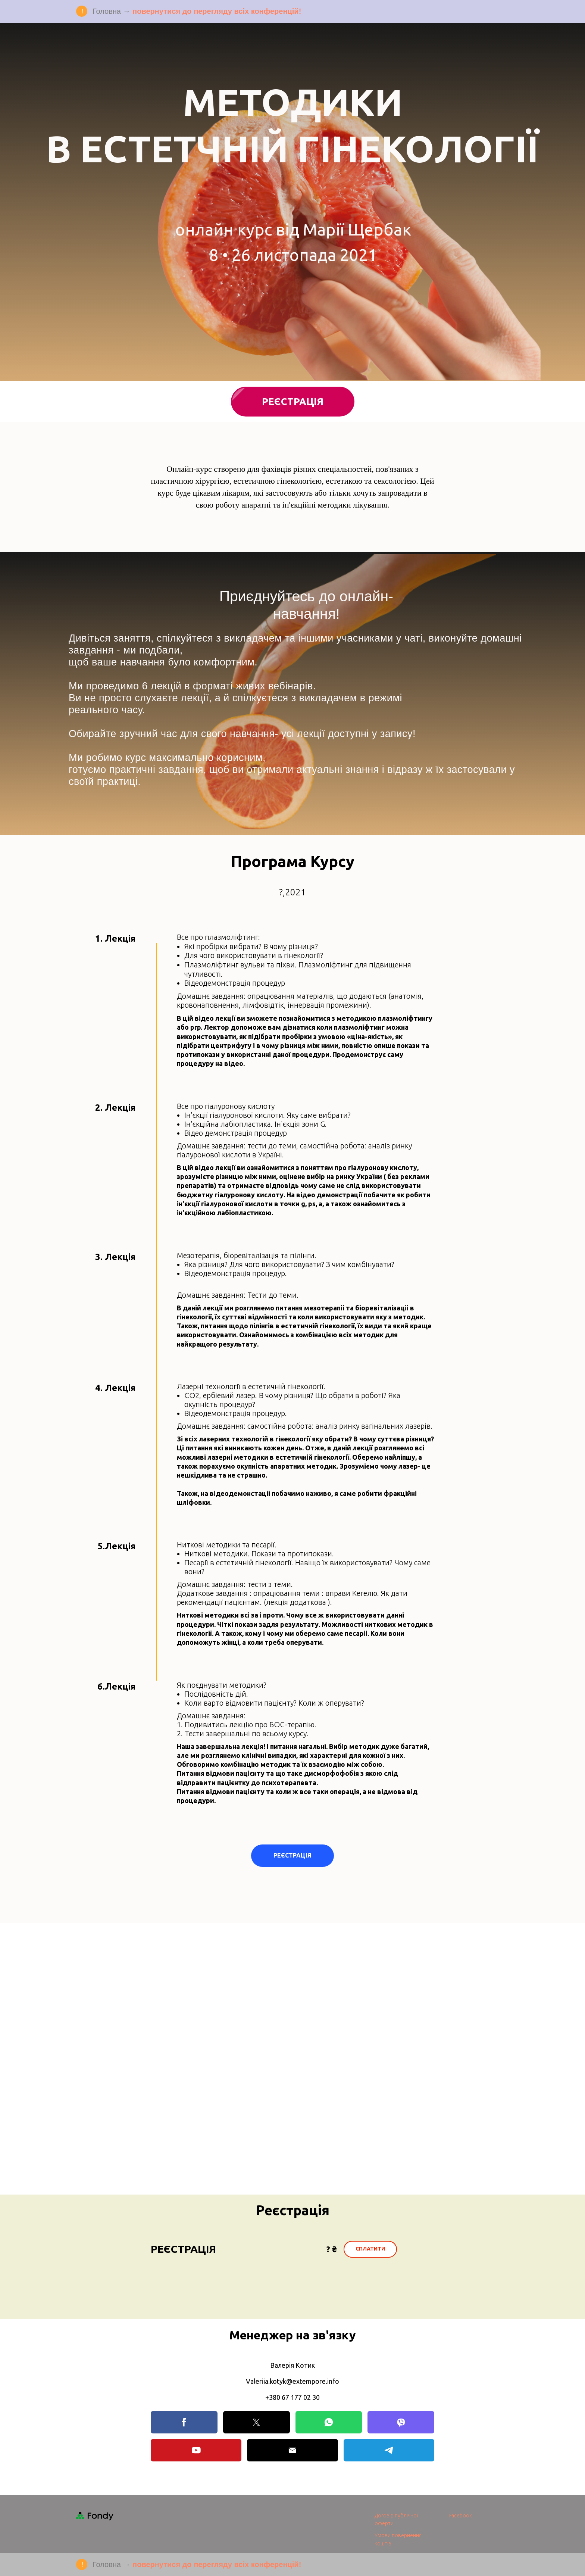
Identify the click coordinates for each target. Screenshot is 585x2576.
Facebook (460, 2516)
